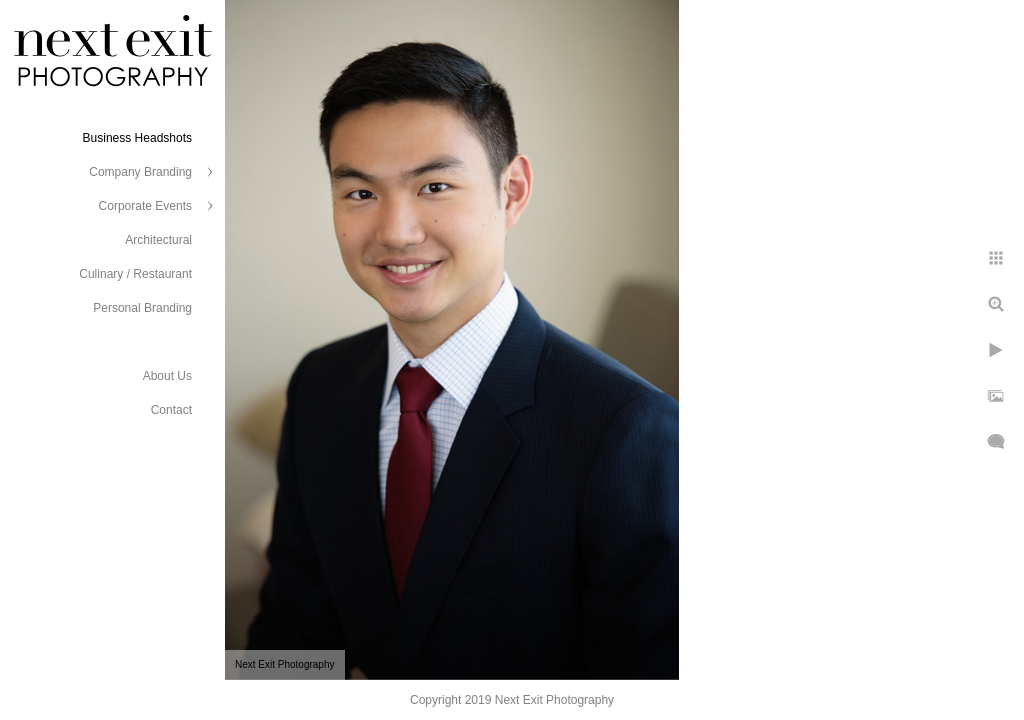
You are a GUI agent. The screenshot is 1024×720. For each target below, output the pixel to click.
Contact (171, 410)
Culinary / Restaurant (135, 274)
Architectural (158, 240)
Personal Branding (142, 308)
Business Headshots (137, 138)
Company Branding (140, 172)
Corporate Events (145, 206)
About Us (167, 376)
